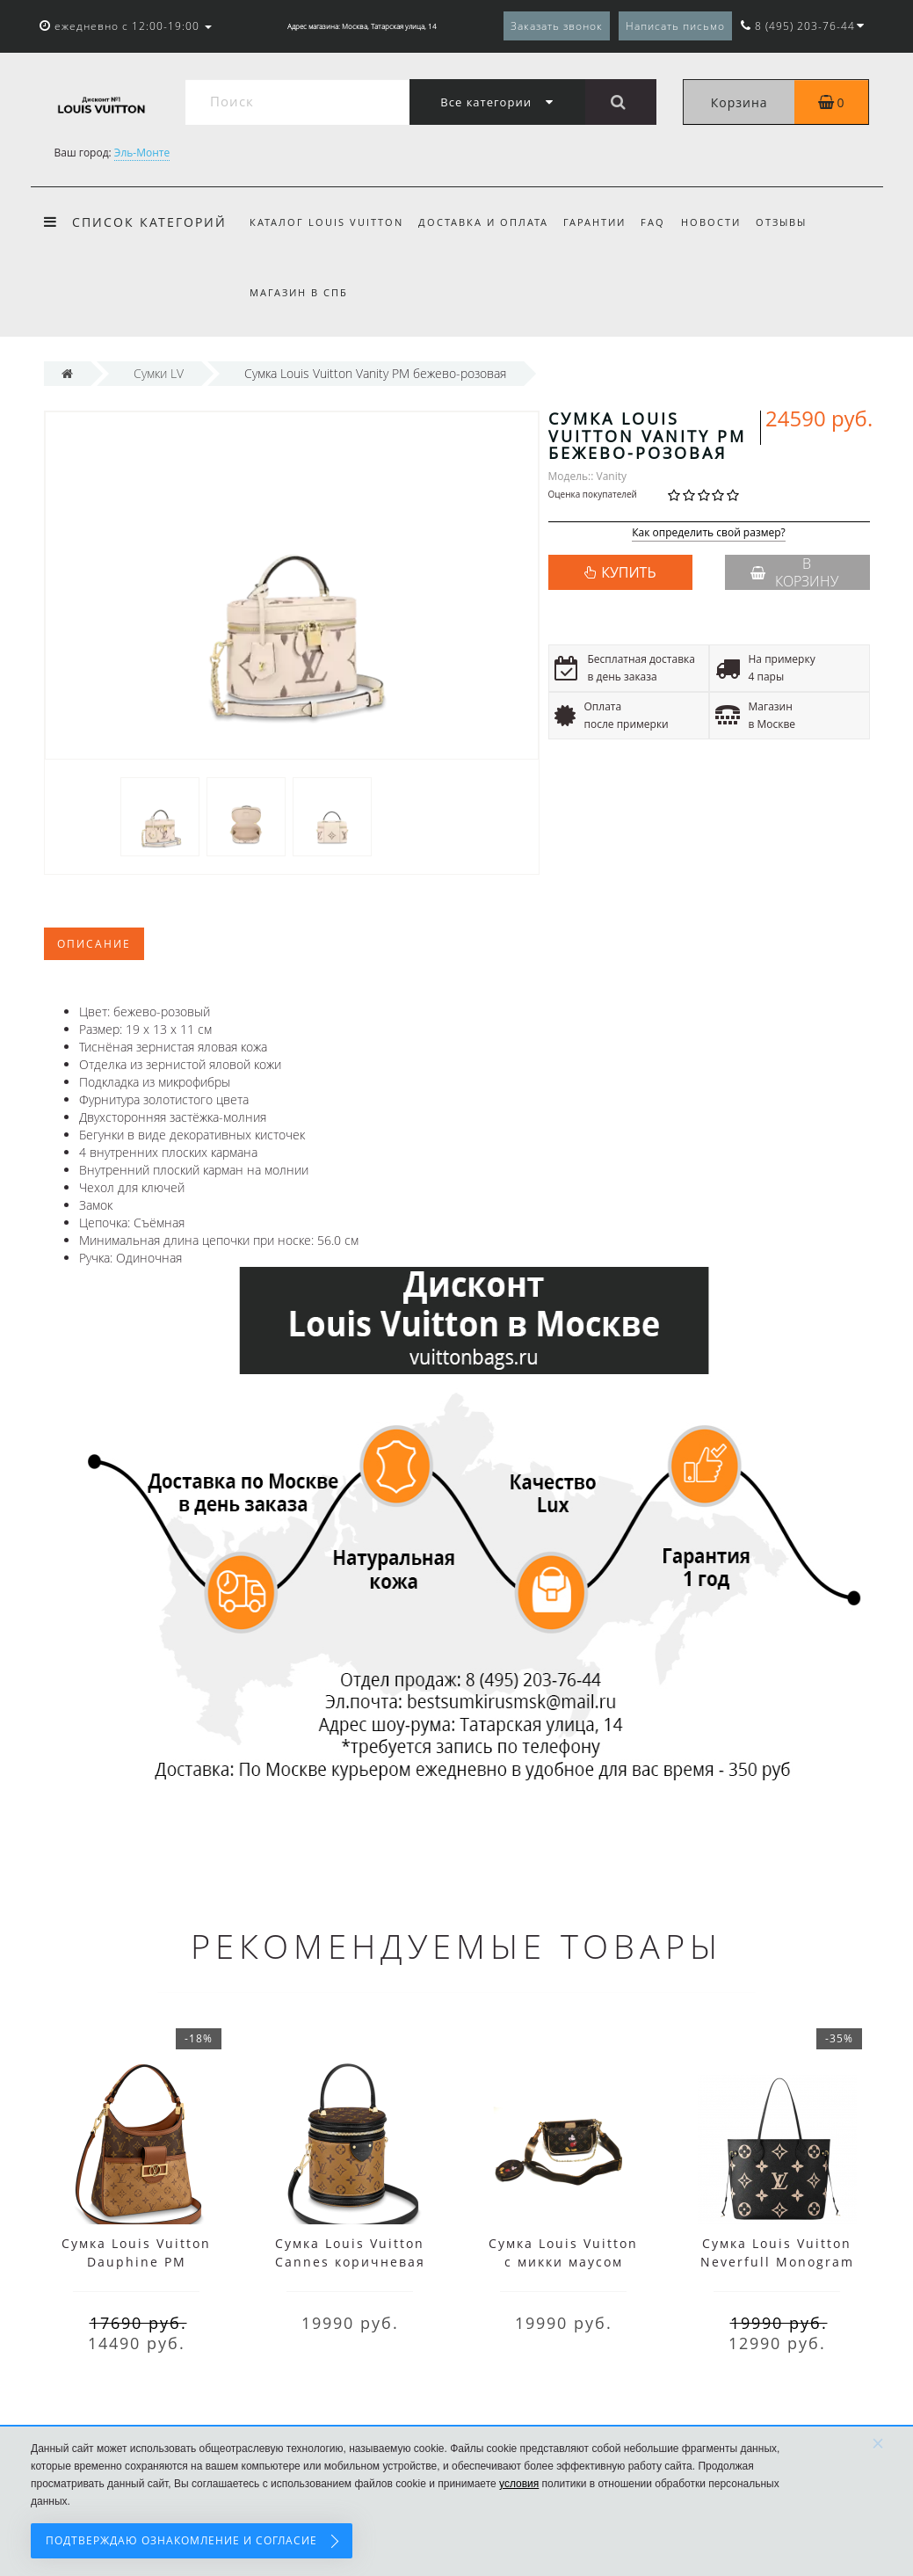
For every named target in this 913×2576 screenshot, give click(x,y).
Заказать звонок (557, 25)
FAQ (653, 222)
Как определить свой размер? (709, 533)
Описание (94, 943)
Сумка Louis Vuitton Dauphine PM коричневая (136, 2262)
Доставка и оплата (483, 222)
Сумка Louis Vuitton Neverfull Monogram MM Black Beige (777, 2262)
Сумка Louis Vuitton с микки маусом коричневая (563, 2262)
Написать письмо (675, 25)
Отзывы (781, 222)
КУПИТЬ (628, 572)
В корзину (794, 572)
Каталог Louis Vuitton (326, 222)
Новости (711, 222)
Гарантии (594, 222)
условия (519, 2484)
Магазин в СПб (299, 292)
